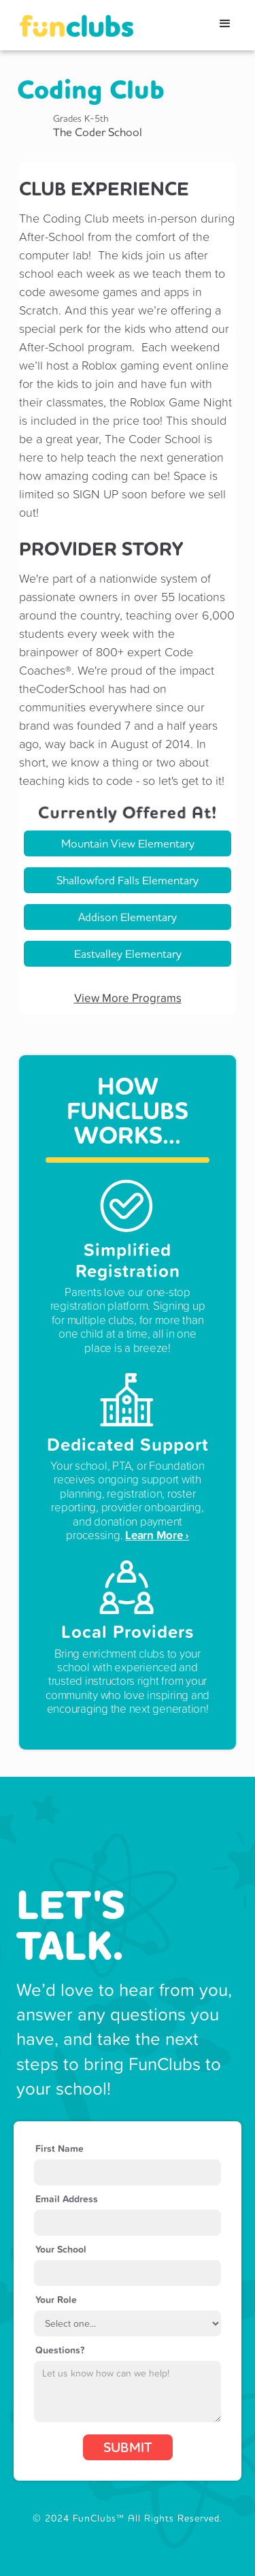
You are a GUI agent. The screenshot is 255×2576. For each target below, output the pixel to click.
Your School (60, 2249)
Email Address (66, 2199)
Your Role (56, 2299)
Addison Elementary (127, 916)
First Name (59, 2148)
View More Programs (128, 998)
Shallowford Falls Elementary (127, 880)
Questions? (59, 2350)
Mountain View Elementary (127, 843)
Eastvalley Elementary (128, 953)
